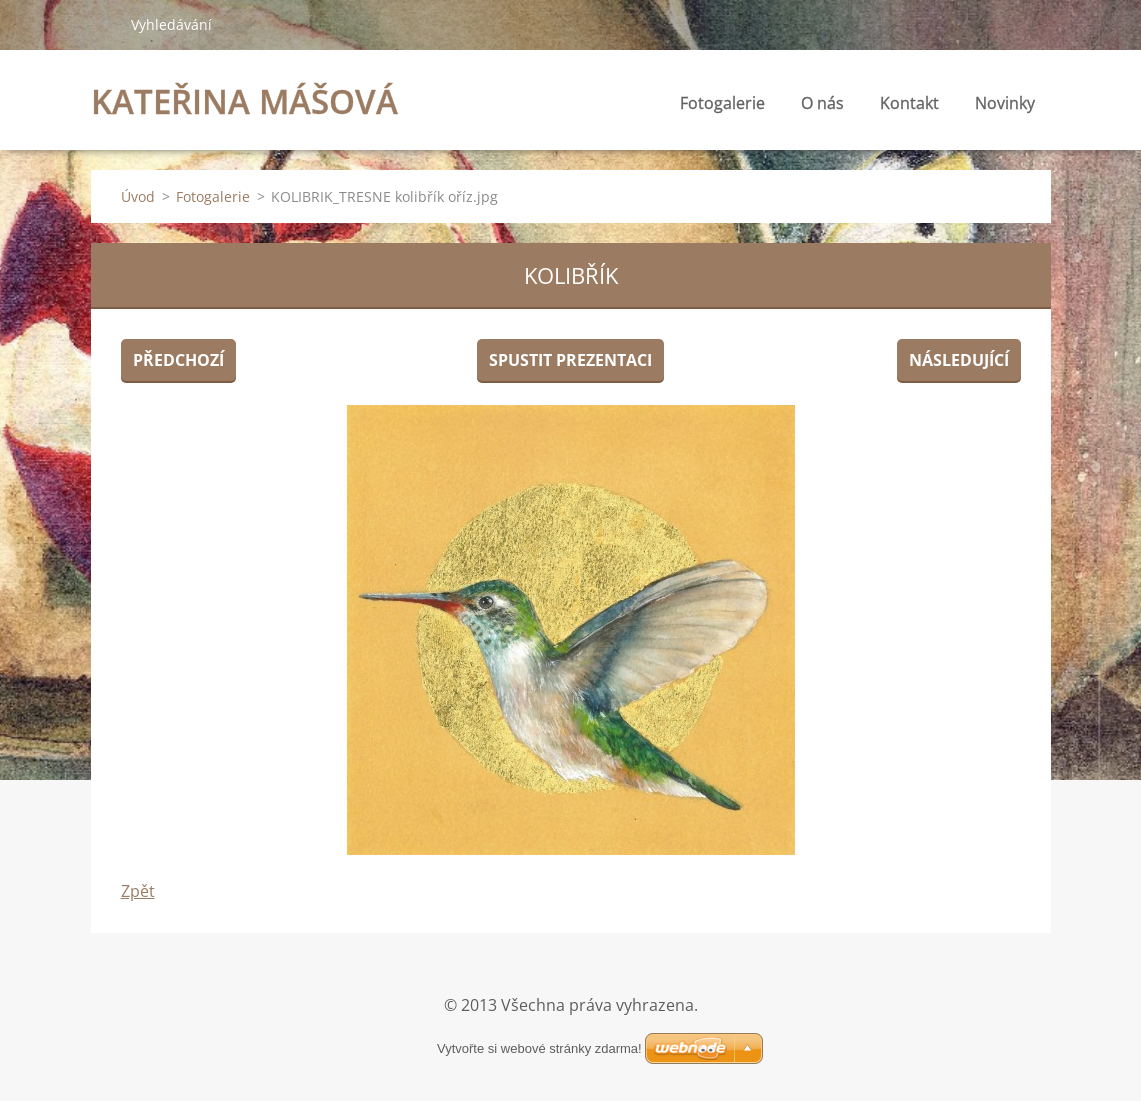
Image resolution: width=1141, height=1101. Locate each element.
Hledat (103, 24)
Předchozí (178, 360)
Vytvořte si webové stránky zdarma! (539, 1048)
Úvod (138, 196)
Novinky (1005, 103)
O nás (822, 103)
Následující (959, 360)
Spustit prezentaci (570, 360)
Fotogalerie (722, 103)
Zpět (138, 891)
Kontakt (909, 103)
